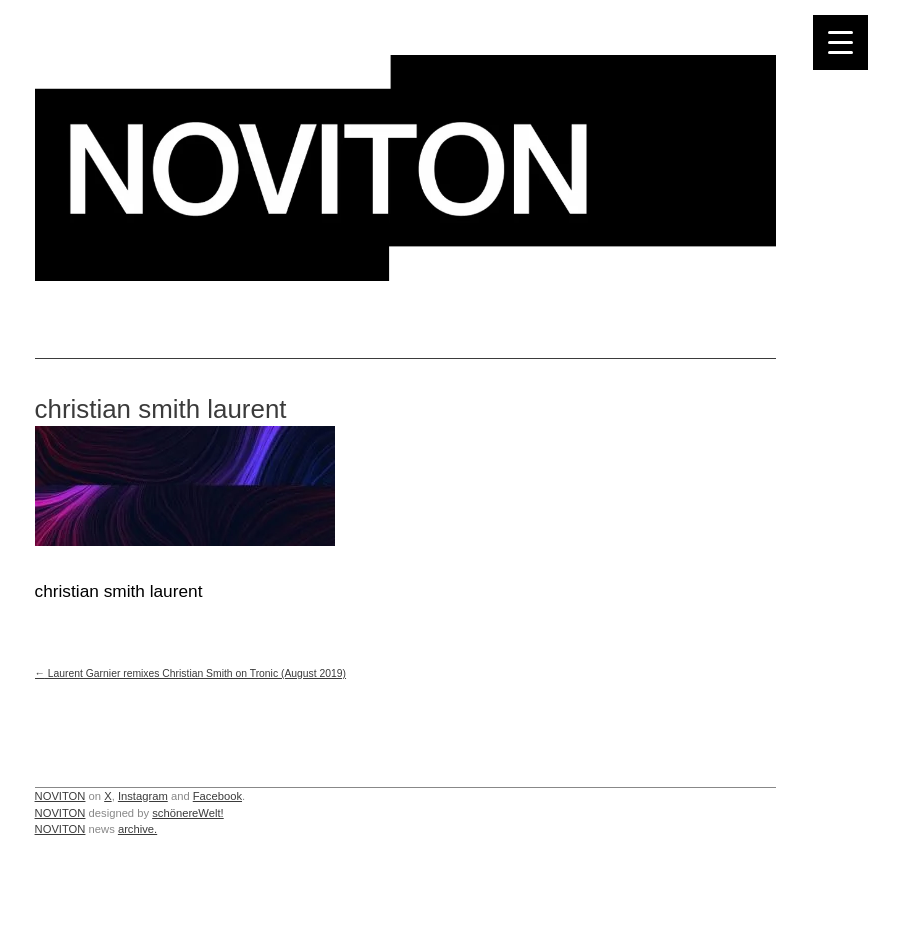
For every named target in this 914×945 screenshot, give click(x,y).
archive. (137, 829)
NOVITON (60, 796)
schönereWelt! (188, 813)
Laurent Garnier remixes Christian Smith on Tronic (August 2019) (191, 673)
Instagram (143, 796)
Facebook (217, 796)
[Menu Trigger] (840, 42)
